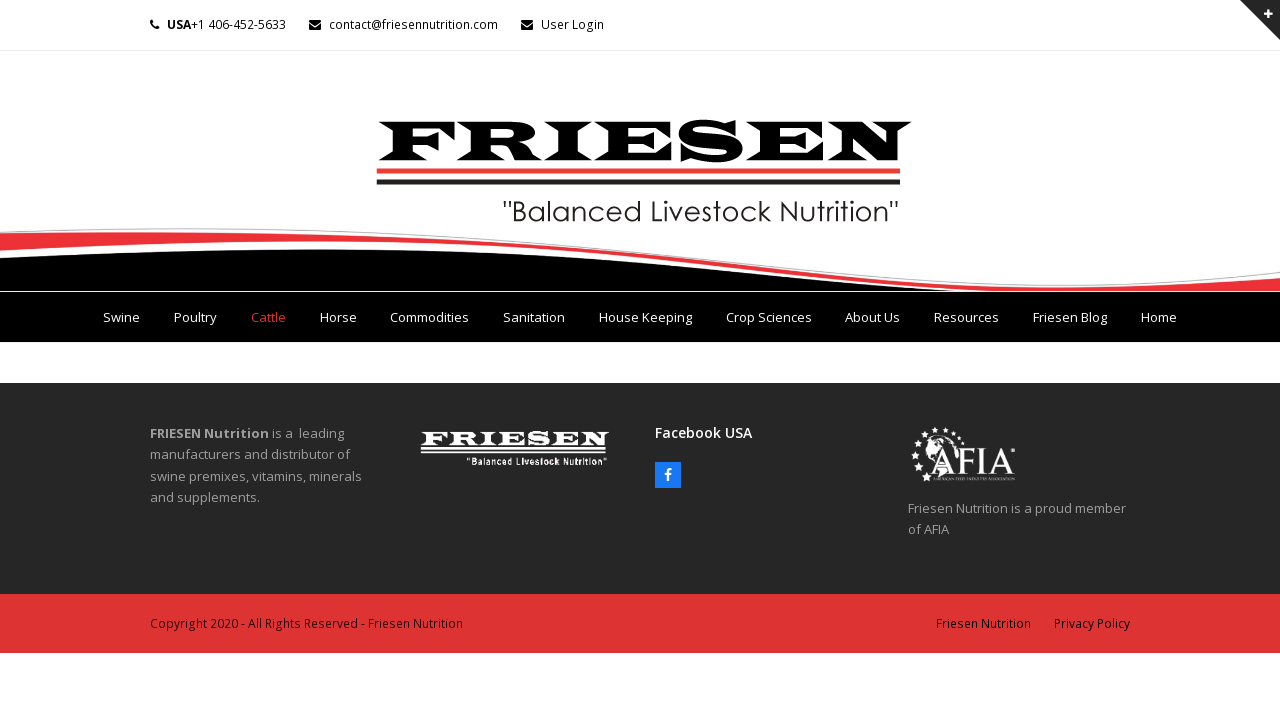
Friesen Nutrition (983, 623)
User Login (572, 24)
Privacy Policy (1092, 623)
